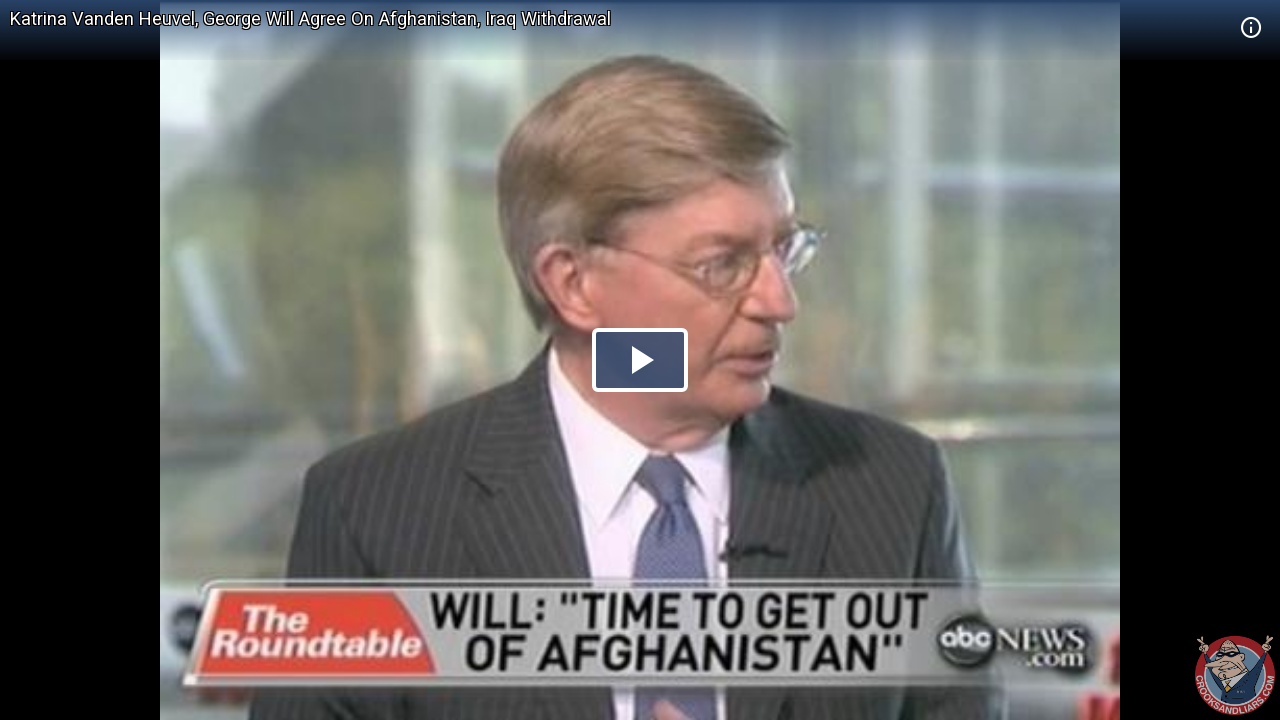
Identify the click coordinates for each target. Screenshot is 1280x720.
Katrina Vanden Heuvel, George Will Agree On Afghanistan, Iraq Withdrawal (310, 18)
